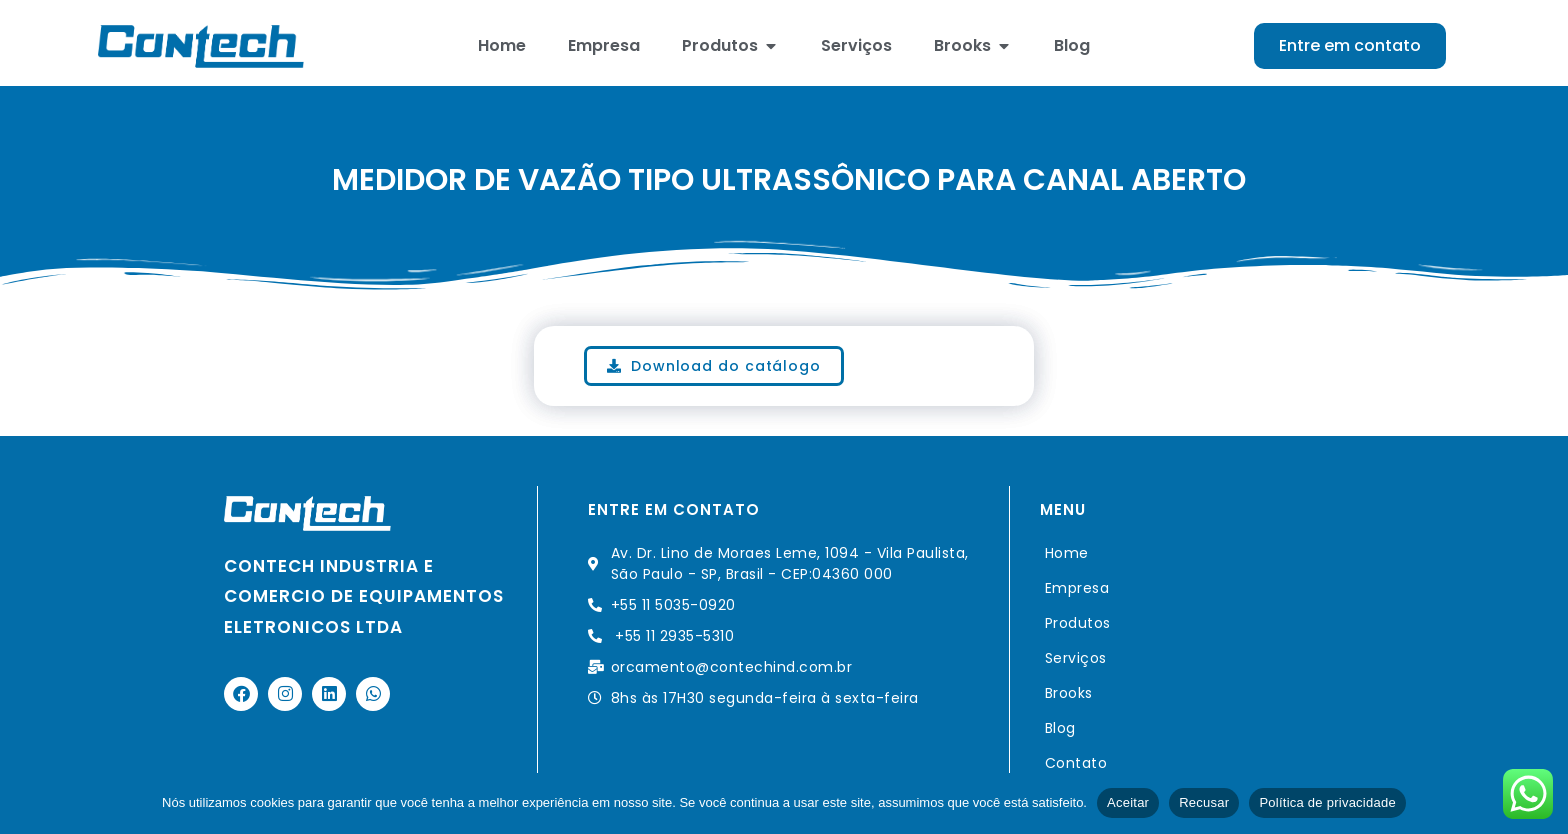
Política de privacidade (1327, 802)
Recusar (1204, 802)
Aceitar (1128, 802)
